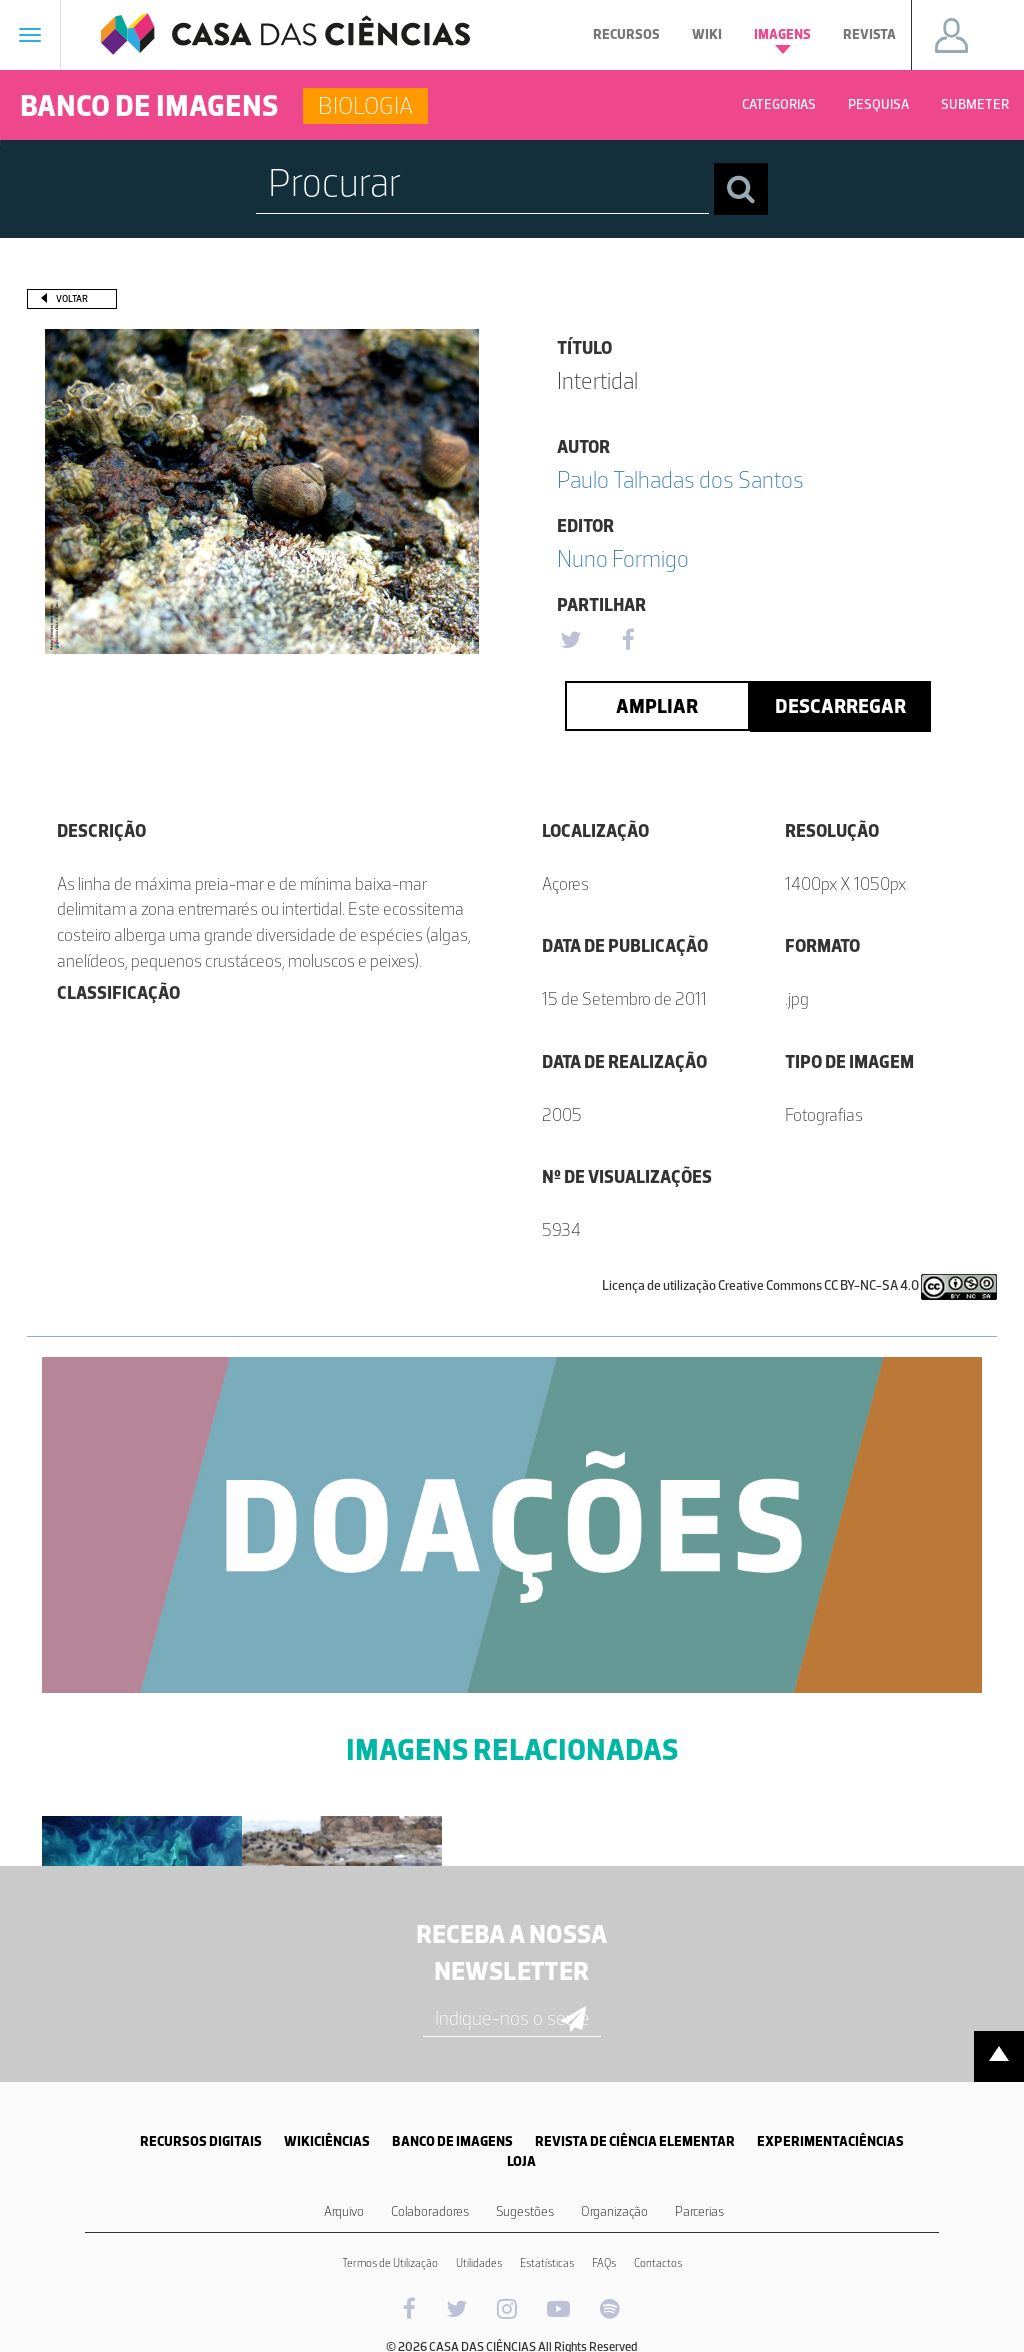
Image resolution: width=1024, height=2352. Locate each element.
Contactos (658, 2263)
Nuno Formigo (623, 558)
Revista (869, 34)
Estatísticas (547, 2263)
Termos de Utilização (390, 2263)
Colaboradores (430, 2211)
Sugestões (525, 2211)
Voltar (72, 298)
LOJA (521, 2161)
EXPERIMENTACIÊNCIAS (830, 2141)
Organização (614, 2211)
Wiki (707, 34)
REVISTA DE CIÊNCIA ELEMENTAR (635, 2141)
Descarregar (840, 706)
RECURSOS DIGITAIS (201, 2141)
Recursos (626, 34)
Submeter (975, 104)
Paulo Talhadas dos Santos (680, 479)
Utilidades (479, 2263)
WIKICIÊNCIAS (327, 2141)
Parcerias (699, 2211)
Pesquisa (878, 104)
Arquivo (344, 2211)
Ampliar (657, 706)
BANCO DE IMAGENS (452, 2141)
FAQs (604, 2263)
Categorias (779, 104)
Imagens (782, 40)
